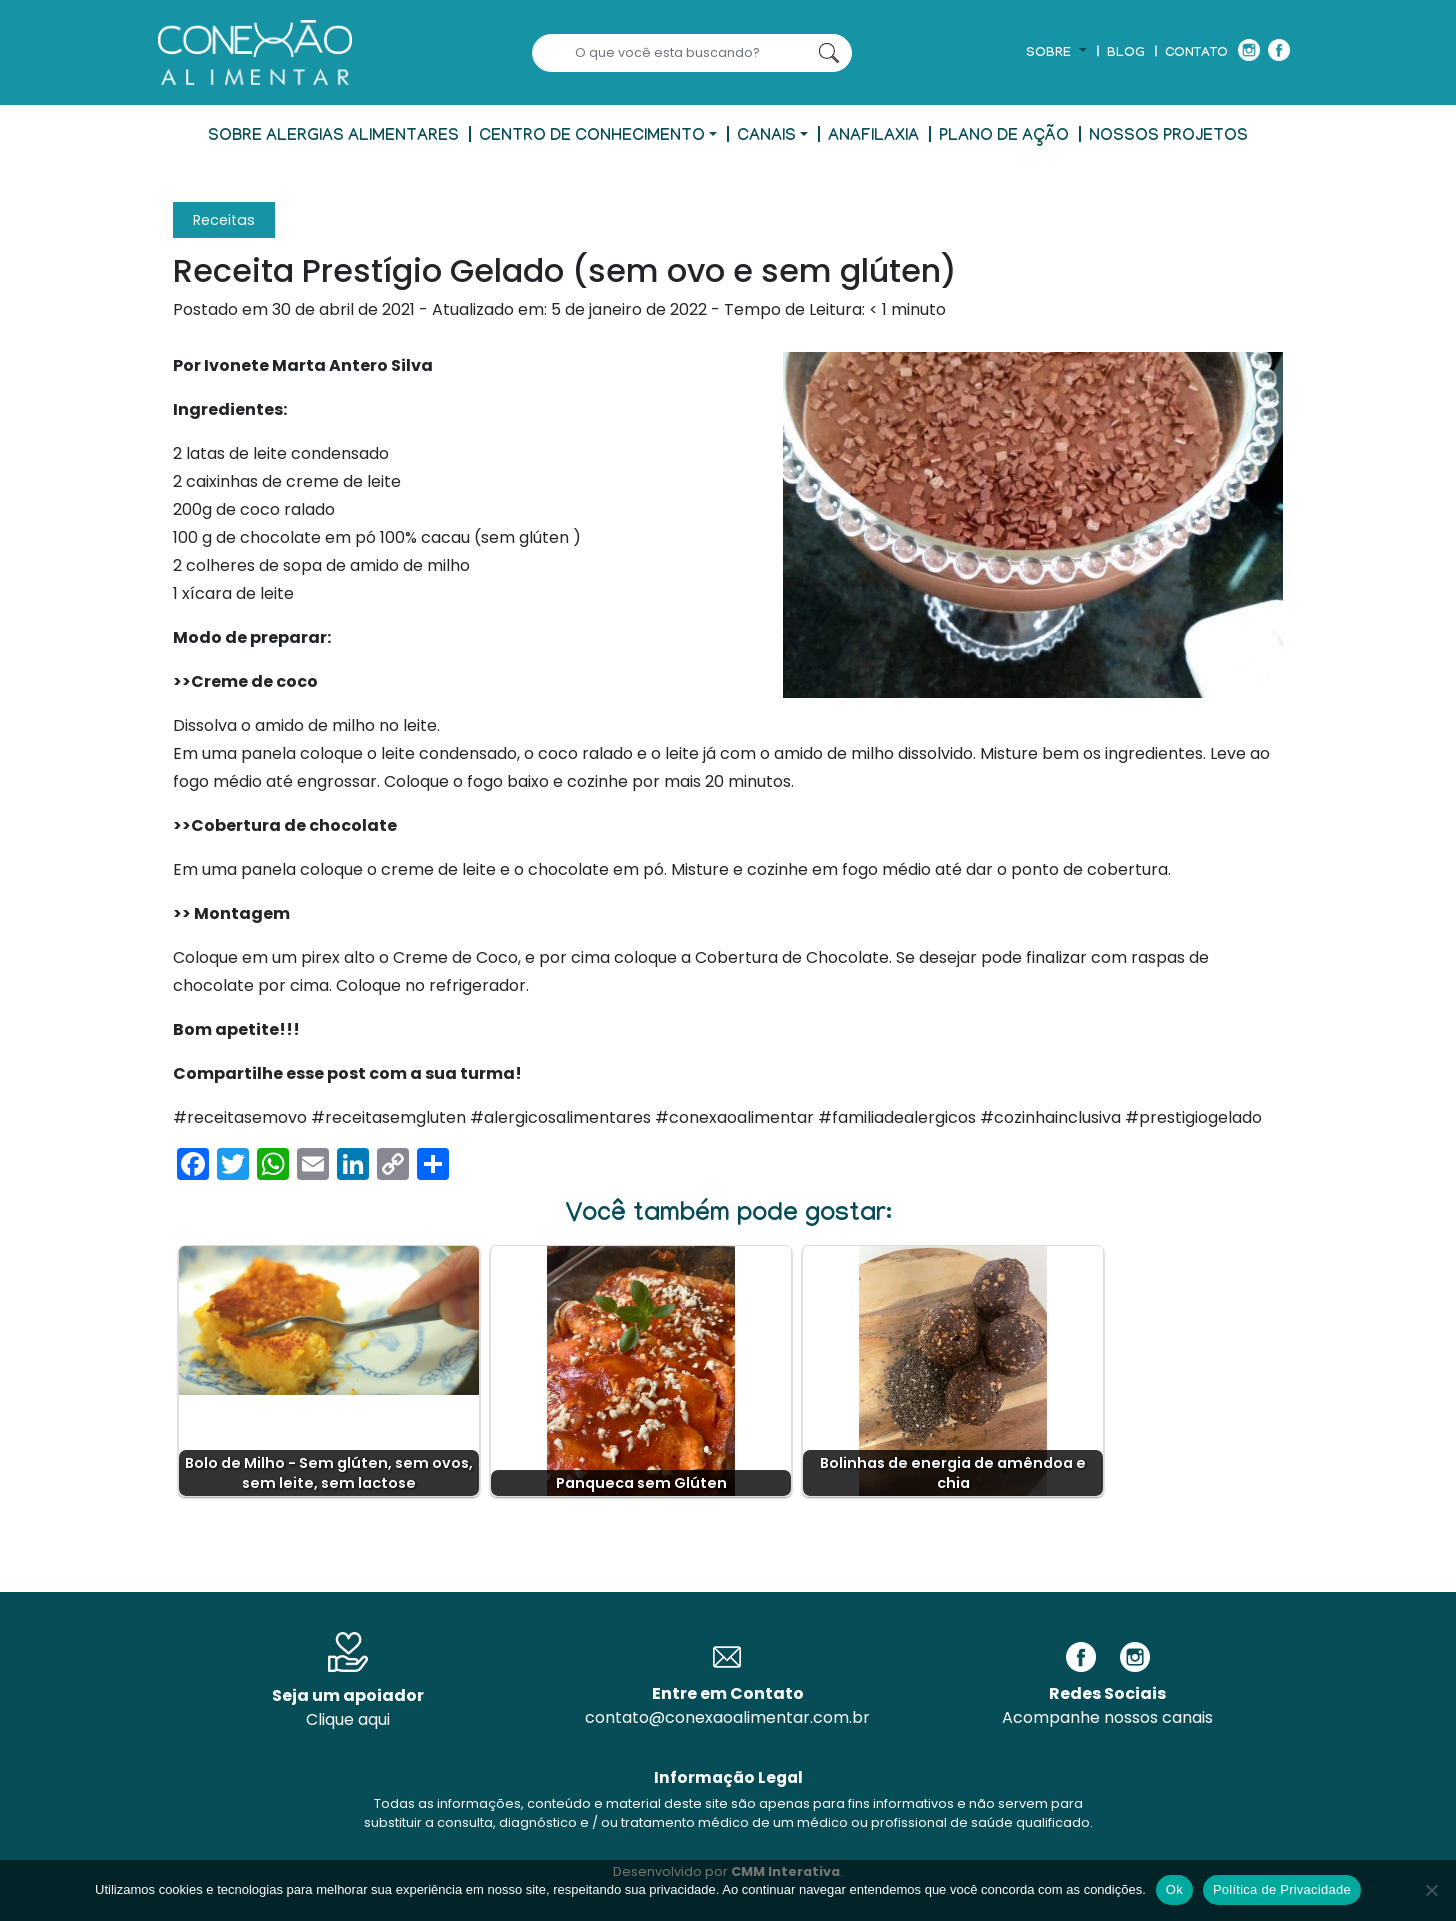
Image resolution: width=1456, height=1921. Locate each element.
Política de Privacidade (1282, 1889)
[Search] (669, 53)
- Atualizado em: (489, 309)
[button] (1056, 54)
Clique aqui (348, 1719)
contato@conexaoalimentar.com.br (727, 1717)
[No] (1431, 1890)
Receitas (224, 220)
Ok (1174, 1889)
